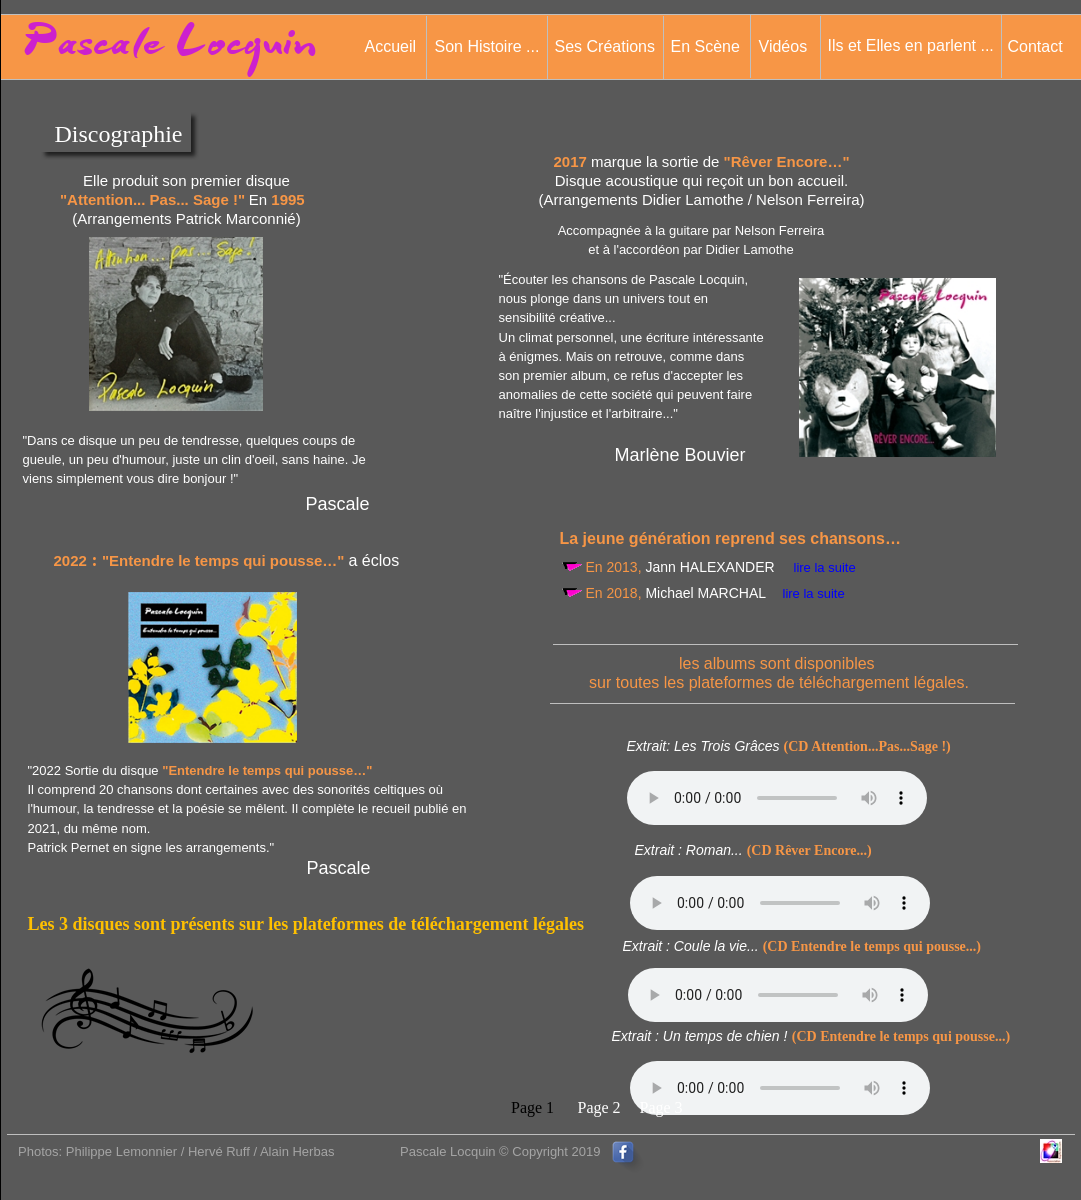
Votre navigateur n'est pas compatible (777, 798)
